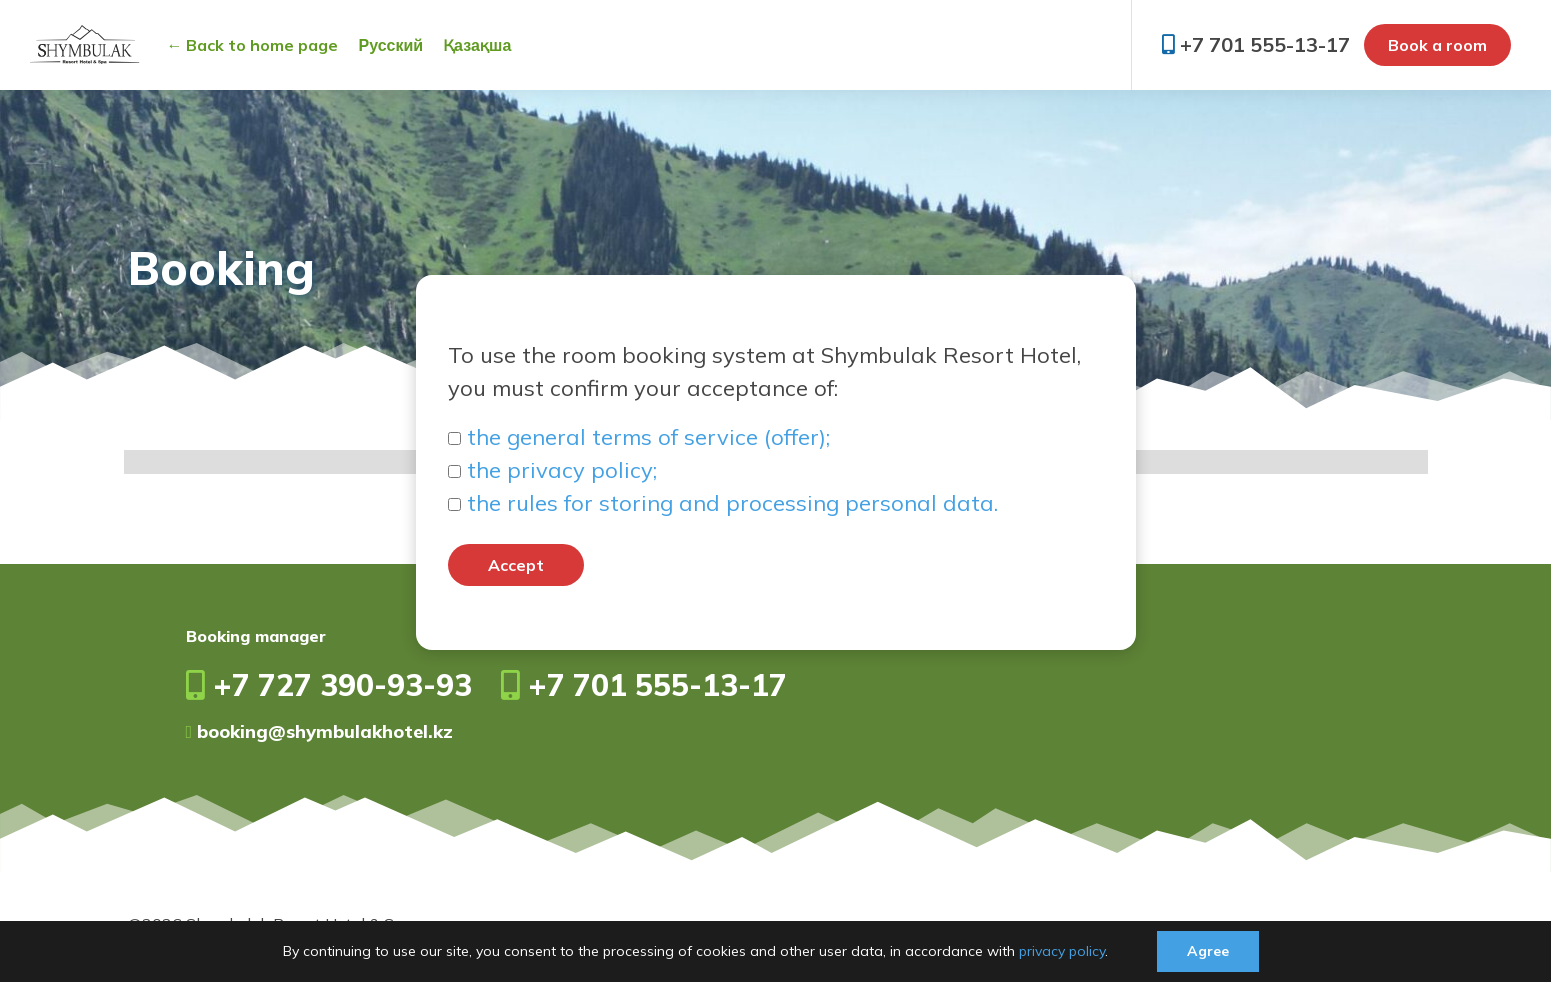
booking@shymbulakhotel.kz (320, 731)
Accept (516, 565)
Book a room (1437, 45)
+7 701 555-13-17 (1256, 44)
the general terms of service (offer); (648, 437)
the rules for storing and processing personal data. (732, 503)
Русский (390, 45)
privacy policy (1062, 951)
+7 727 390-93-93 (329, 685)
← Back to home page (252, 45)
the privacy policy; (562, 470)
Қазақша (477, 45)
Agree (1208, 951)
